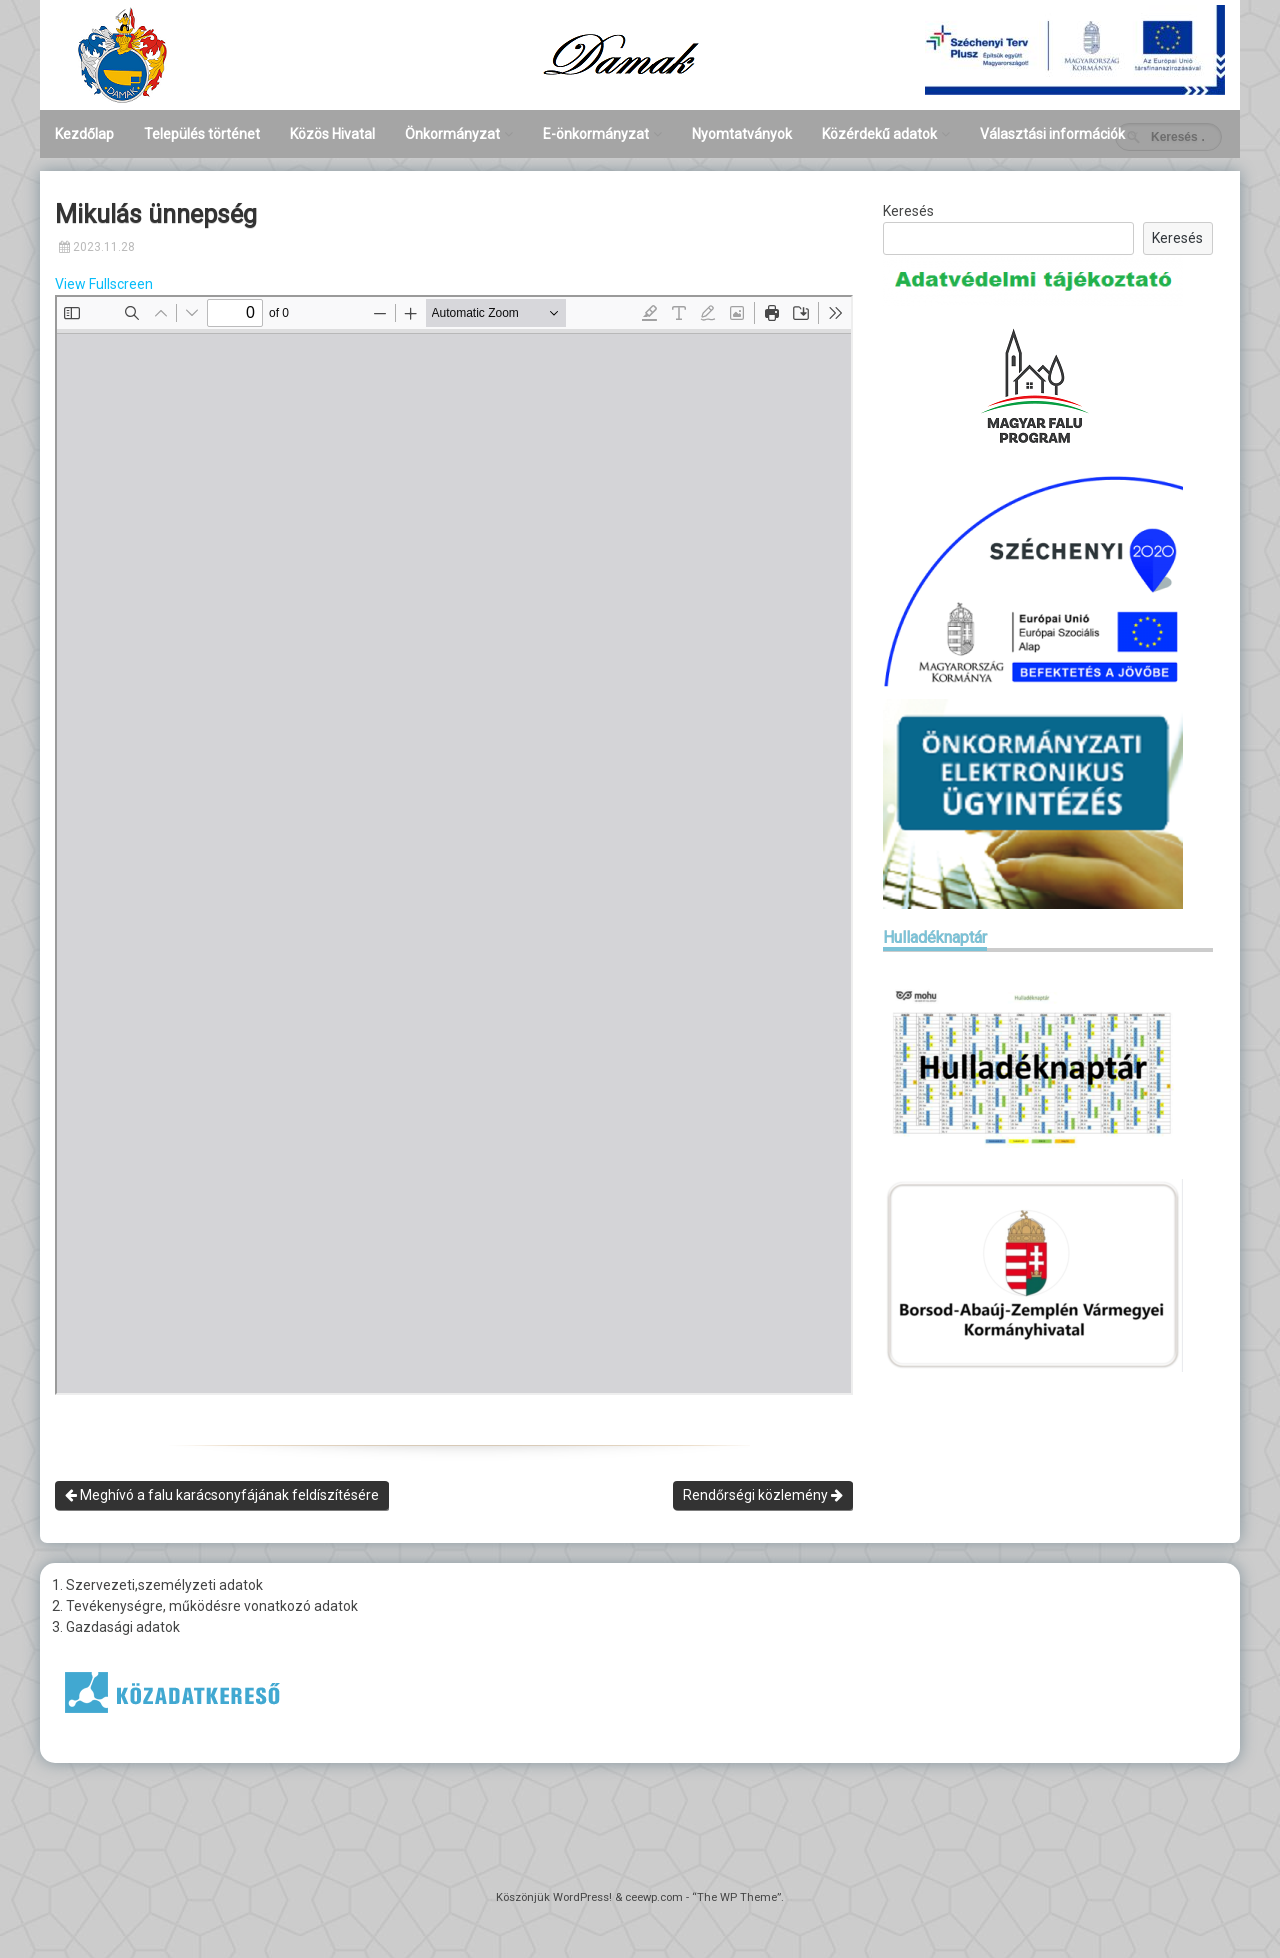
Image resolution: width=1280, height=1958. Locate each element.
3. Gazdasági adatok (116, 1627)
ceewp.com (654, 1897)
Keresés (908, 211)
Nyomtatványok (742, 134)
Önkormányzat (452, 134)
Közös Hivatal (332, 134)
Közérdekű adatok (879, 134)
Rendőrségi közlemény (763, 1495)
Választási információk (1052, 134)
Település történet (202, 134)
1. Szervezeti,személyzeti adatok (157, 1585)
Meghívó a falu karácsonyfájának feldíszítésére (222, 1495)
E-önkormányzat (596, 134)
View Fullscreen (104, 284)
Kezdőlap (84, 134)
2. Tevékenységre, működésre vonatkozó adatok (205, 1606)
